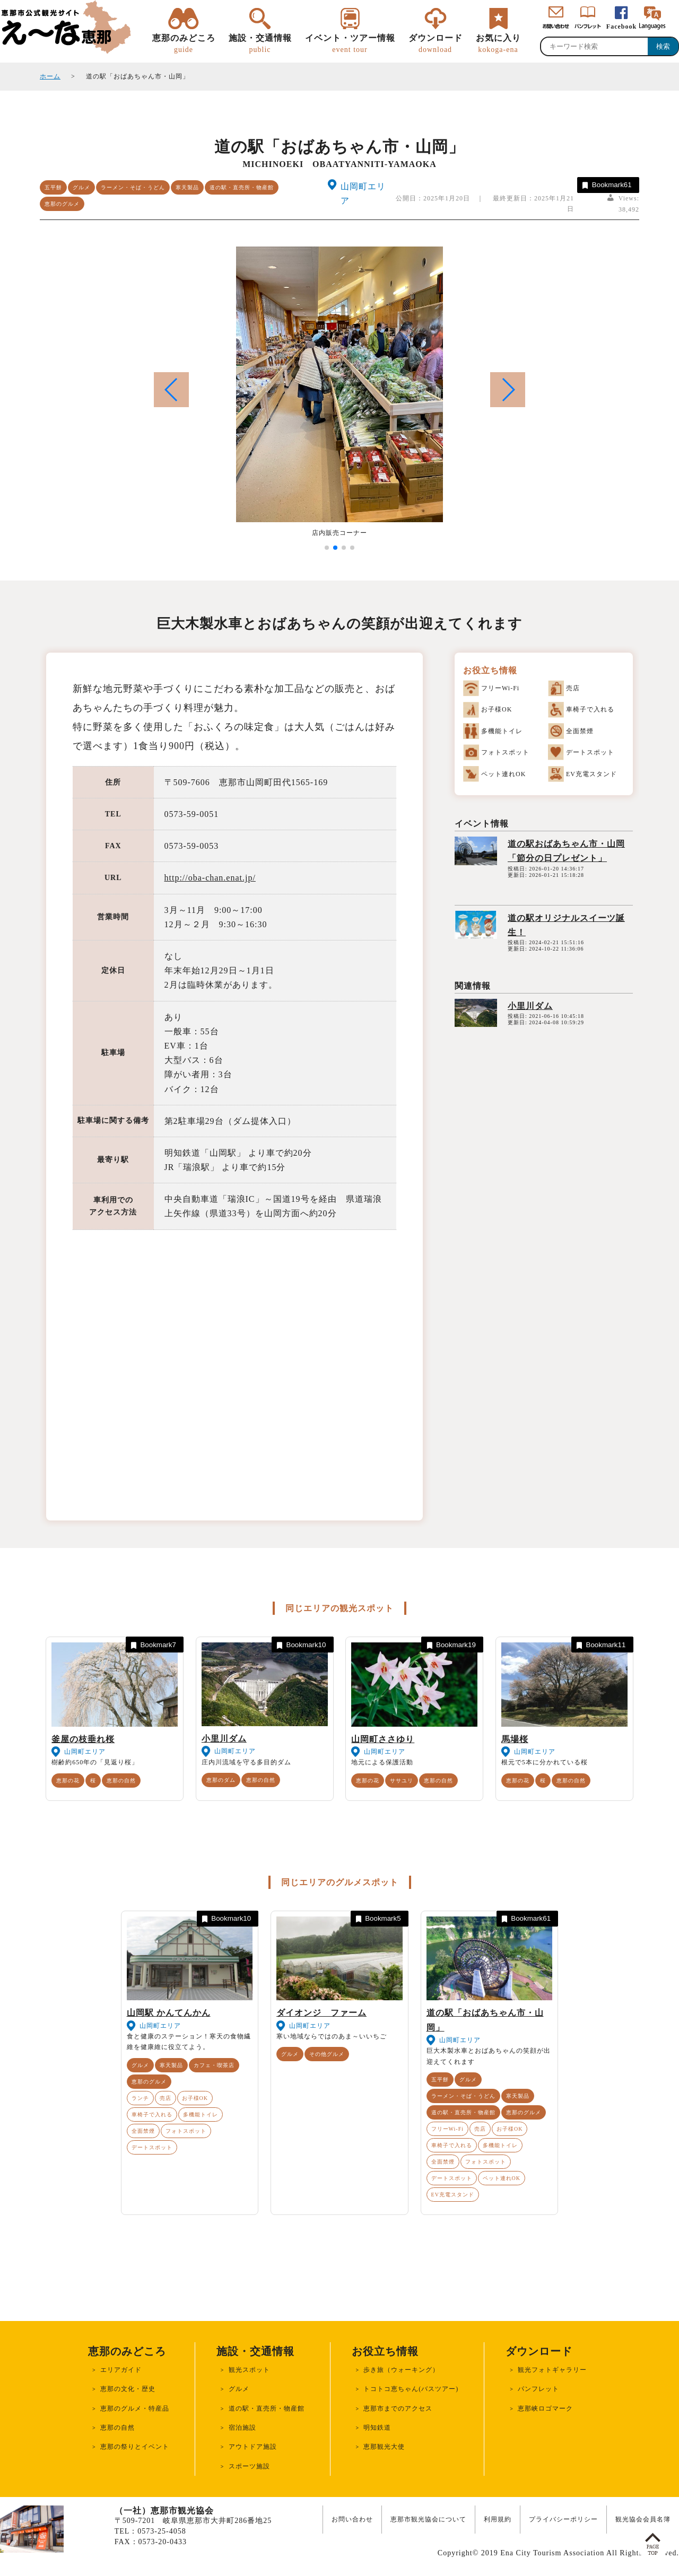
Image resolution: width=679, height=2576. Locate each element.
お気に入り (498, 44)
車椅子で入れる (152, 2114)
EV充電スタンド (452, 2194)
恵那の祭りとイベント (134, 2446)
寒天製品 (187, 187)
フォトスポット (186, 2131)
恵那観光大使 (384, 2446)
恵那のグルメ (62, 204)
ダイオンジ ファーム (321, 2012)
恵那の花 (68, 1780)
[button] (507, 389)
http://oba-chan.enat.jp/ (210, 877)
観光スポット (249, 2369)
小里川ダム (530, 1005)
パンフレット (538, 2389)
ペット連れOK (501, 2178)
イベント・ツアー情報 (350, 44)
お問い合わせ (352, 2519)
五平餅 (53, 187)
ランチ (140, 2098)
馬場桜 (514, 1739)
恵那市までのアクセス (397, 2408)
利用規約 (497, 2519)
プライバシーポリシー (563, 2519)
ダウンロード (435, 44)
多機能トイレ (200, 2114)
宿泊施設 (242, 2427)
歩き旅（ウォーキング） (401, 2369)
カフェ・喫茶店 (214, 2065)
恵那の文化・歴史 (127, 2389)
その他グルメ (326, 2054)
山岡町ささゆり (382, 1739)
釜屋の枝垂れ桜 (83, 1739)
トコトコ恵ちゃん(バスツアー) (410, 2389)
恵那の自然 (121, 1780)
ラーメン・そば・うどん (133, 187)
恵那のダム (221, 1780)
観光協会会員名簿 (643, 2519)
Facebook (621, 26)
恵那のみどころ (183, 44)
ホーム (50, 76)
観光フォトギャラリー (552, 2369)
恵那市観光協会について (428, 2519)
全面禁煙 (143, 2131)
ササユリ (401, 1780)
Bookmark (605, 185)
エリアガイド (121, 2369)
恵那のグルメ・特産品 (134, 2408)
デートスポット (152, 2147)
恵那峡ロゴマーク (545, 2408)
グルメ (81, 187)
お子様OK (195, 2098)
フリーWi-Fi (447, 2129)
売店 (165, 2098)
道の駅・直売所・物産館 (242, 187)
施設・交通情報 (260, 44)
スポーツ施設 (249, 2466)
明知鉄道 (377, 2427)
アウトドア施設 (253, 2446)
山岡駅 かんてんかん (169, 2012)
